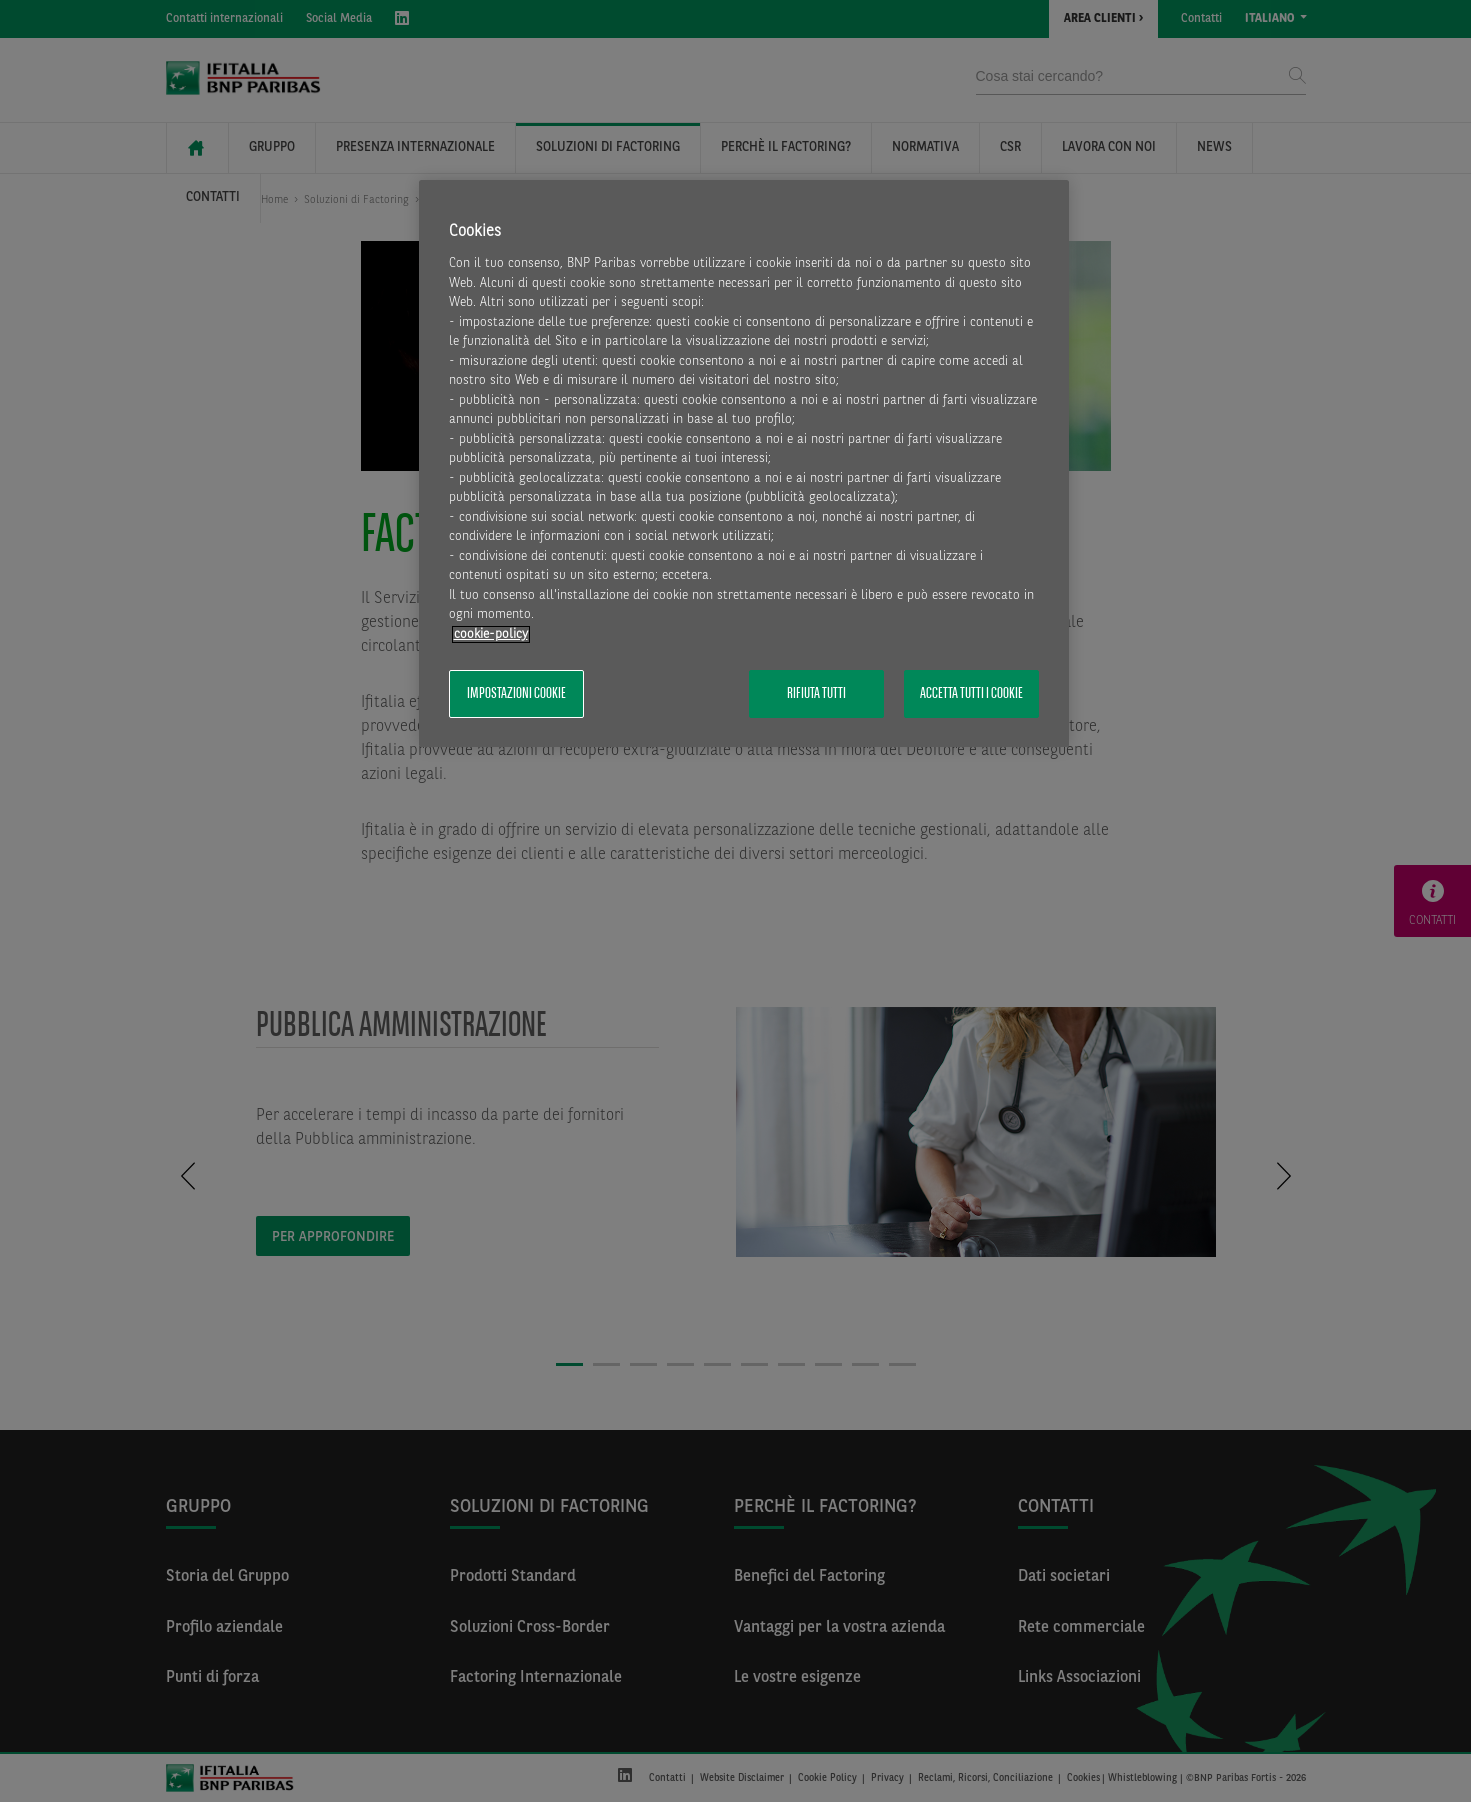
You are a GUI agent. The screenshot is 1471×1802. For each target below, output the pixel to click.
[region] (744, 463)
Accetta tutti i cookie (971, 694)
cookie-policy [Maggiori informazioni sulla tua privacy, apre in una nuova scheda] (491, 634)
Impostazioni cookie (516, 694)
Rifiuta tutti (816, 694)
